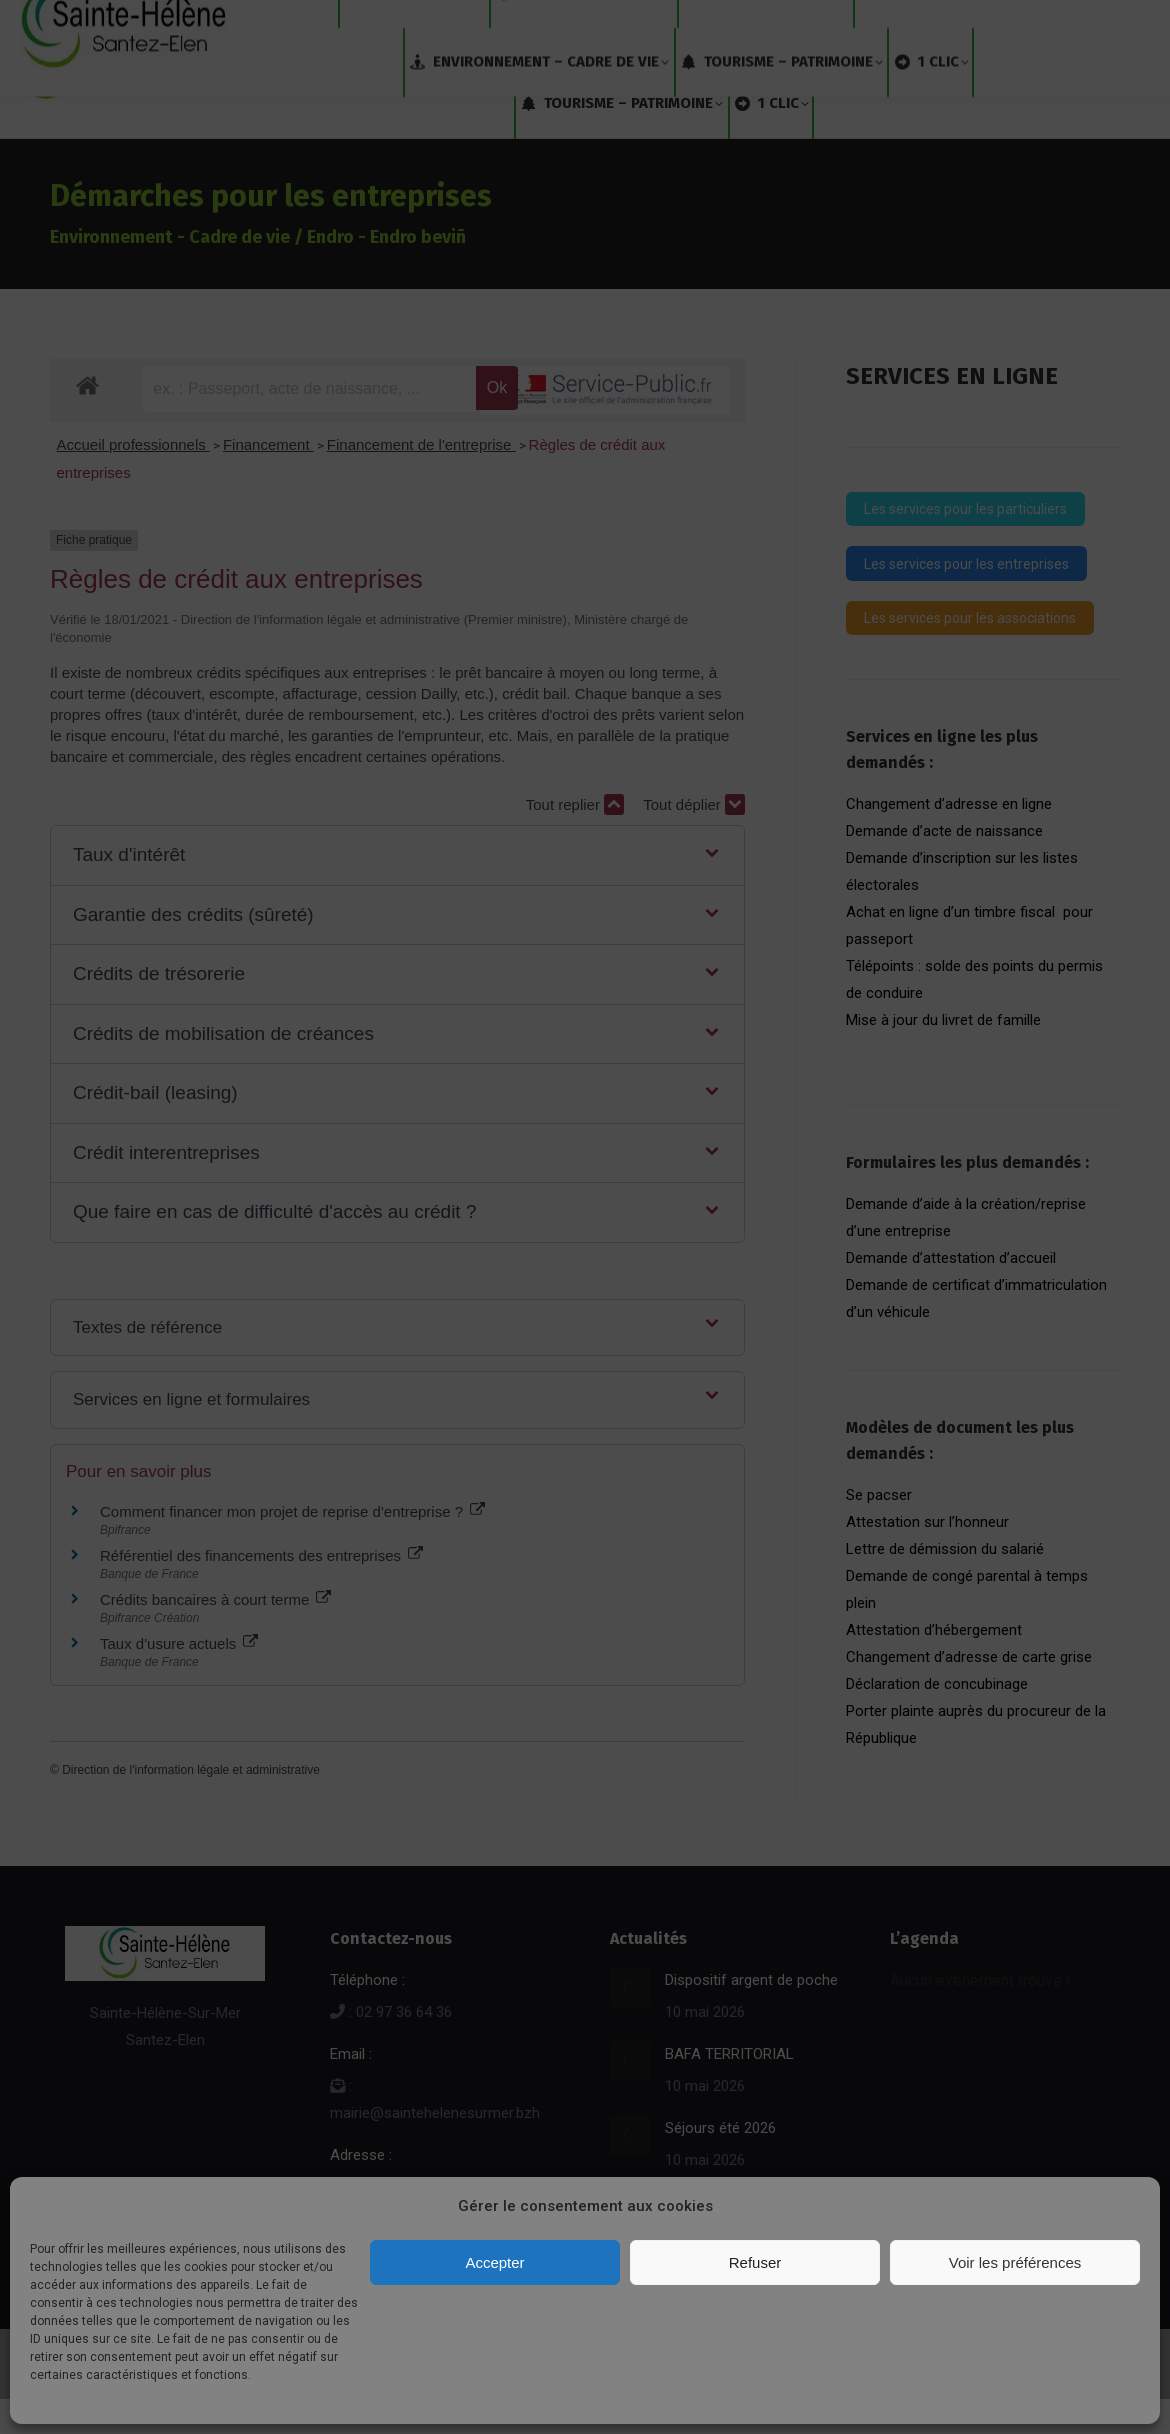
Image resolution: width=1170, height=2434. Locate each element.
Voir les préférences (1015, 2262)
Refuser (755, 2262)
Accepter (494, 2262)
